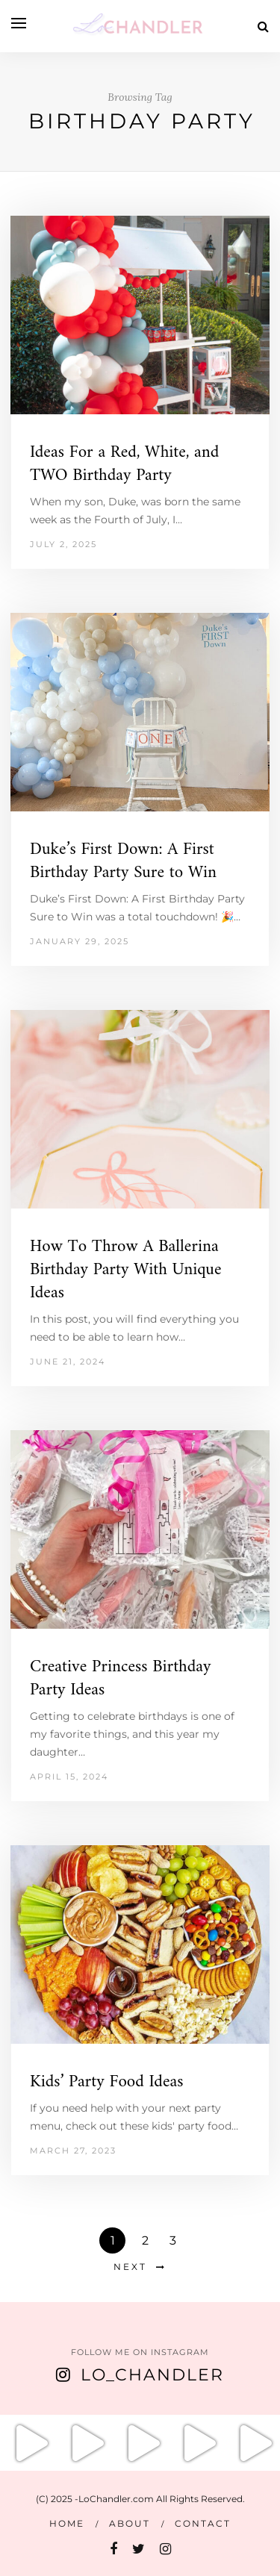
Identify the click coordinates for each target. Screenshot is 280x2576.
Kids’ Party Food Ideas (106, 2082)
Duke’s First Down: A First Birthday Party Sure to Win (123, 861)
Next (130, 2266)
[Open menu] (18, 23)
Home (66, 2523)
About (129, 2523)
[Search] (263, 26)
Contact (203, 2523)
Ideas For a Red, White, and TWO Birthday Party (124, 464)
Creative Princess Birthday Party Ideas (120, 1679)
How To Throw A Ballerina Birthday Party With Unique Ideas (126, 1270)
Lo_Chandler (152, 2375)
